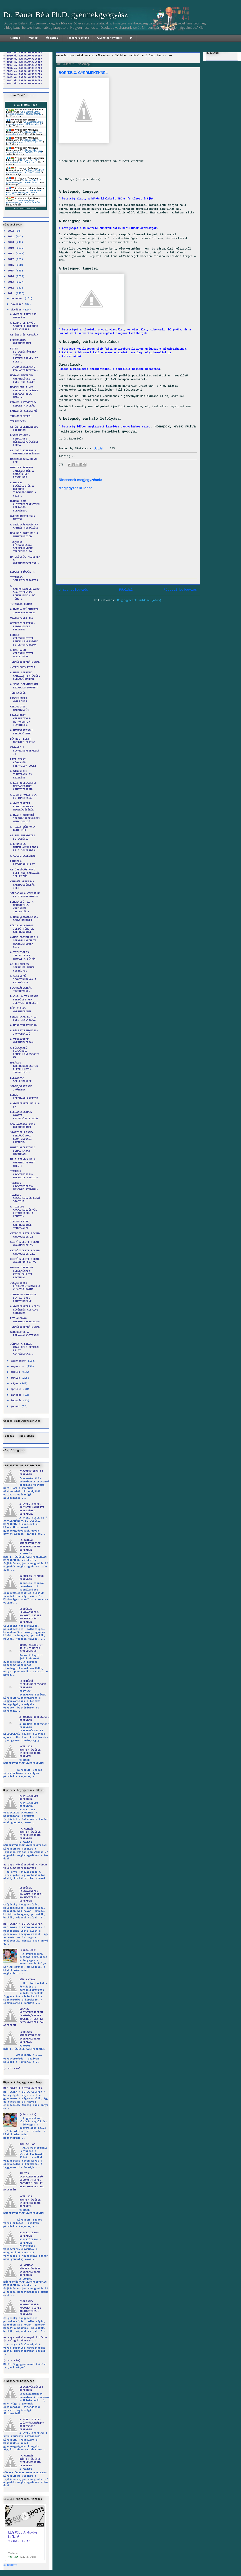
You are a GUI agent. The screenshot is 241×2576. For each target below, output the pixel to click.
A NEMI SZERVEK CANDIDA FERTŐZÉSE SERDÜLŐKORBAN (25, 676)
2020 (11, 242)
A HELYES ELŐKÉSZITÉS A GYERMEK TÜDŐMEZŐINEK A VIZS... (23, 489)
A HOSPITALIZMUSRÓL (24, 1025)
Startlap (15, 37)
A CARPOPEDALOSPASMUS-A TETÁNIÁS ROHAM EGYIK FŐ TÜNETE (24, 592)
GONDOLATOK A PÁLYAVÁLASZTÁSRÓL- (24, 1335)
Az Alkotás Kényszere (109, 37)
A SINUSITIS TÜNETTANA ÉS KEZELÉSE (21, 774)
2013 (11, 282)
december (18, 298)
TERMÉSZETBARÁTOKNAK (25, 662)
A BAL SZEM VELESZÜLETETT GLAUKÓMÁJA (21, 653)
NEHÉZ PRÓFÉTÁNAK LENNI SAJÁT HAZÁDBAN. (22, 1151)
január (16, 1406)
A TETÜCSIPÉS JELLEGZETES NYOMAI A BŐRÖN (22, 955)
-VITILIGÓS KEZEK (22, 667)
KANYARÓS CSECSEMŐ (23, 411)
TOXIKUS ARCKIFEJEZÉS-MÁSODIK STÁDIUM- (24, 1186)
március (17, 1395)
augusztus (18, 1366)
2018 (11, 253)
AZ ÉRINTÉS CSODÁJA (24, 335)
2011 (11, 293)
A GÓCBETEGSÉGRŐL (23, 856)
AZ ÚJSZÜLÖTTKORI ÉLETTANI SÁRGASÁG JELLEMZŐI (24, 873)
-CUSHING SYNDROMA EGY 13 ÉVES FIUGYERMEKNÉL (23, 1298)
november (18, 304)
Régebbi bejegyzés (180, 590)
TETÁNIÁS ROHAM (21, 604)
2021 (11, 236)
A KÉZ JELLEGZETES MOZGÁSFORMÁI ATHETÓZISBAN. (23, 786)
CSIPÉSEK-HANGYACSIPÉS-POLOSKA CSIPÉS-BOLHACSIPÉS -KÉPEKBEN (31, 1615)
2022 (11, 231)
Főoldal (126, 590)
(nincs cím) (28, 1950)
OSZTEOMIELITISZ (21, 618)
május (15, 1383)
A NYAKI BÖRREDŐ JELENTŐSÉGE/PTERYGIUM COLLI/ (25, 818)
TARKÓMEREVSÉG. (21, 416)
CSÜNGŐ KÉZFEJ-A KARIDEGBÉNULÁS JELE (22, 885)
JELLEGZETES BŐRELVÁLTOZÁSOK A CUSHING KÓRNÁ (25, 1286)
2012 (11, 288)
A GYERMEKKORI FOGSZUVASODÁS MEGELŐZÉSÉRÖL (22, 806)
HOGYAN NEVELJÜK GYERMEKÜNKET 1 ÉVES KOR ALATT (22, 379)
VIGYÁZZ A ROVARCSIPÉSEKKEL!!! (24, 751)
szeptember (19, 1361)
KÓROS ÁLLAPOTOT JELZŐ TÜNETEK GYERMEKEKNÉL (22, 929)
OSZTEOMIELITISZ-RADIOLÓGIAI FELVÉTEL (22, 626)
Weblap (33, 37)
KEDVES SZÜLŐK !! (23, 572)
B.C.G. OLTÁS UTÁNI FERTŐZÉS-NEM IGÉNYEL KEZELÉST (24, 1000)
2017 (11, 259)
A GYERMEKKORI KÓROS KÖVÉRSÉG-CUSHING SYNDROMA (25, 1310)
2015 (11, 271)
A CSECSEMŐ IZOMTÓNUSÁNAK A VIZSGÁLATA (23, 979)
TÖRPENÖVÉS (18, 421)
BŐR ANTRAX (27, 1979)
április (17, 1389)
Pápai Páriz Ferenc (78, 37)
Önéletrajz (52, 37)
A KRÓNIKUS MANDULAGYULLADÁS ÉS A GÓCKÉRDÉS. (24, 847)
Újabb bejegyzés (73, 590)
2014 (11, 276)
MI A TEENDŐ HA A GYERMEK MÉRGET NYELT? (23, 1163)
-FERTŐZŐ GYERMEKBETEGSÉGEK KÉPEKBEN (32, 1684)
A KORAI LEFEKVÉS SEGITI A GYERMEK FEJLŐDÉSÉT (24, 326)
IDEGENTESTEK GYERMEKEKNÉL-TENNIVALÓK (21, 1225)
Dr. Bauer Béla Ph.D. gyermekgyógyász (65, 14)
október (17, 310)
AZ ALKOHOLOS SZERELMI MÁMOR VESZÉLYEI (22, 967)
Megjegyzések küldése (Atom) (139, 600)
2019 (11, 248)
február (17, 1400)
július (16, 1372)
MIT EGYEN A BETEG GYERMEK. (23, 1924)
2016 (11, 265)
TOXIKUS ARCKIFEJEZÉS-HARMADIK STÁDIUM (24, 1174)
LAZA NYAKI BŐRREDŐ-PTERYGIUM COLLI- (24, 762)
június (16, 1378)
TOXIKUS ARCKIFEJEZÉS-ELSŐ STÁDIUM (25, 1198)
